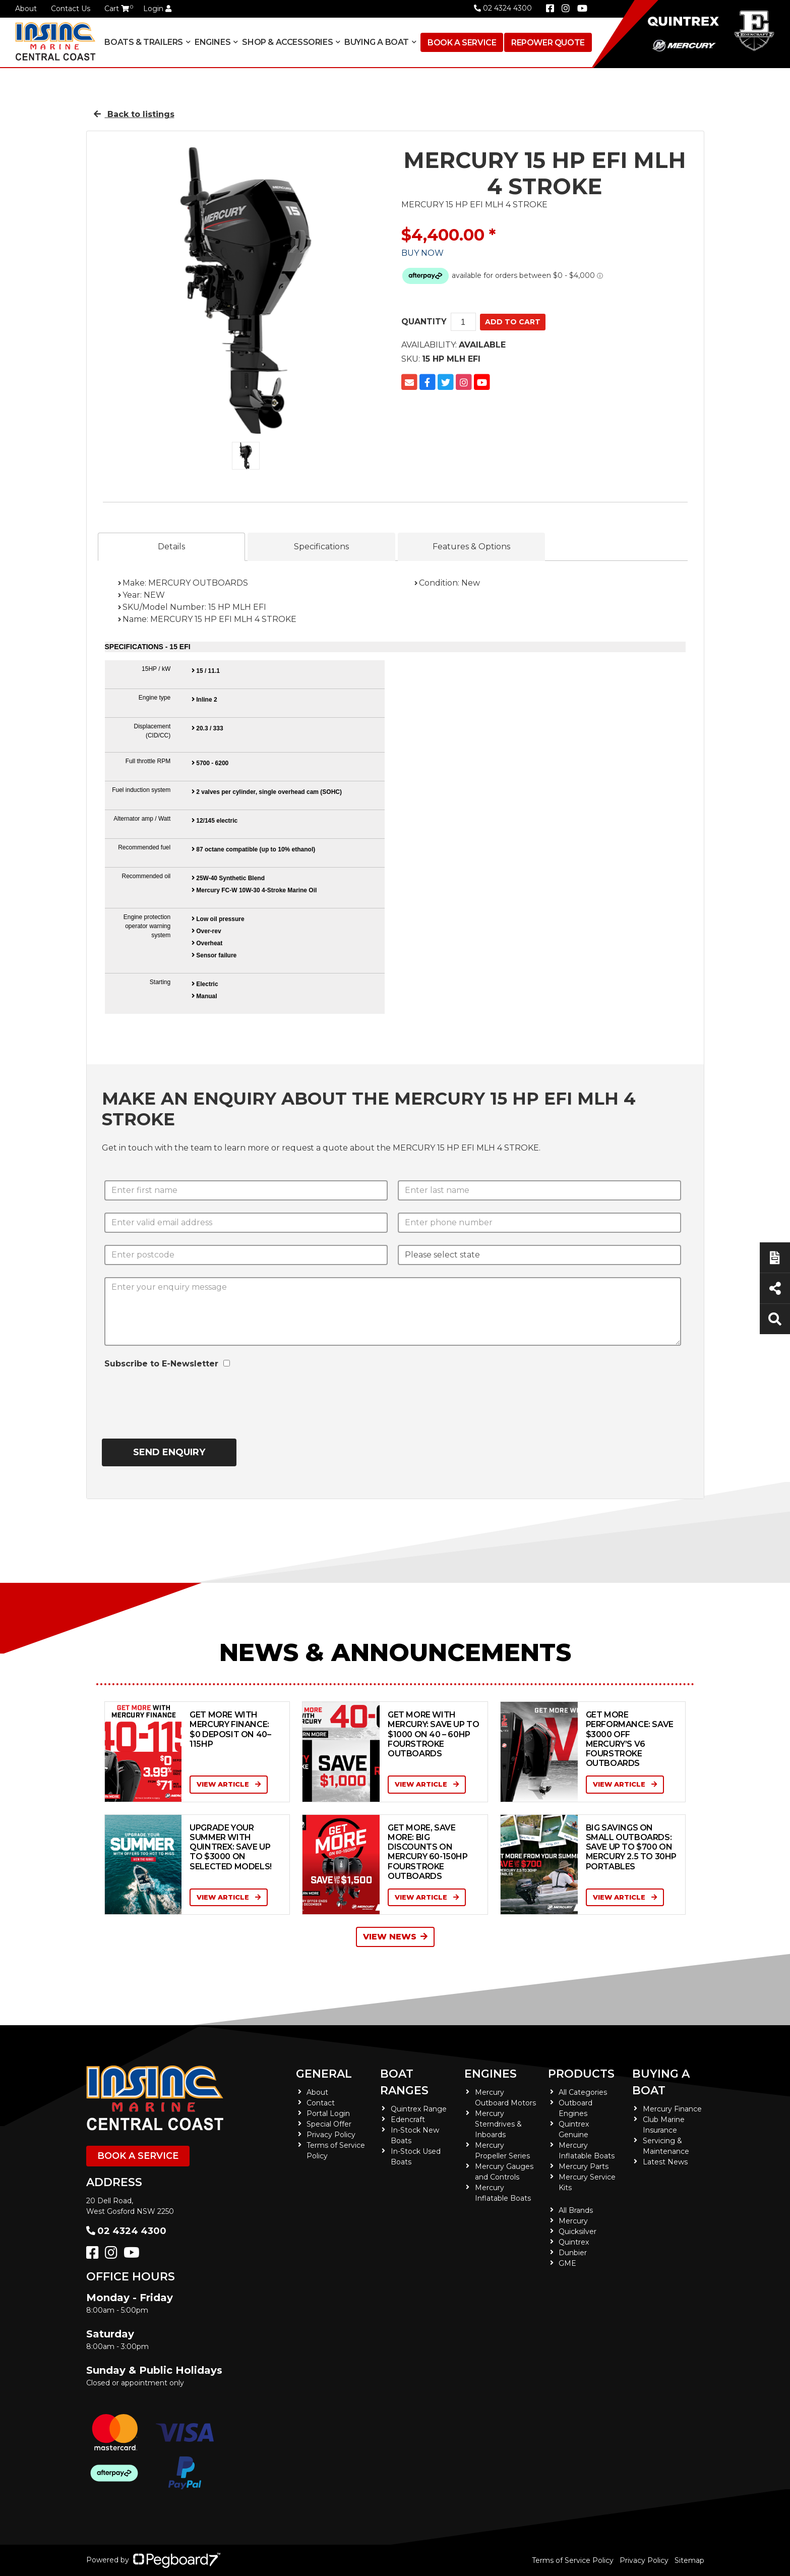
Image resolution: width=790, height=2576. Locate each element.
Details (171, 546)
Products (581, 2074)
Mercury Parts (584, 2166)
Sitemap (689, 2560)
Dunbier (573, 2252)
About (26, 8)
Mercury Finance (672, 2108)
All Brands (576, 2210)
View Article (229, 1784)
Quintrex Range (419, 2108)
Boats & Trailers (143, 42)
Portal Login (328, 2113)
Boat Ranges (404, 2082)
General (324, 2074)
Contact (321, 2102)
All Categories (583, 2092)
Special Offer (329, 2124)
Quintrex (574, 2242)
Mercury (573, 2220)
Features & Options (471, 546)
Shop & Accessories (287, 42)
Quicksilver (577, 2231)
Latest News (665, 2161)
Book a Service (462, 42)
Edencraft (408, 2119)
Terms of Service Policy (573, 2560)
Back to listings (134, 114)
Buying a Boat (376, 42)
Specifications (321, 546)
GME (567, 2263)
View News (395, 1936)
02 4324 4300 (503, 8)
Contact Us (70, 8)
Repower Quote (548, 42)
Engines (212, 42)
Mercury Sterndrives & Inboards (498, 2124)
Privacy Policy (331, 2134)
